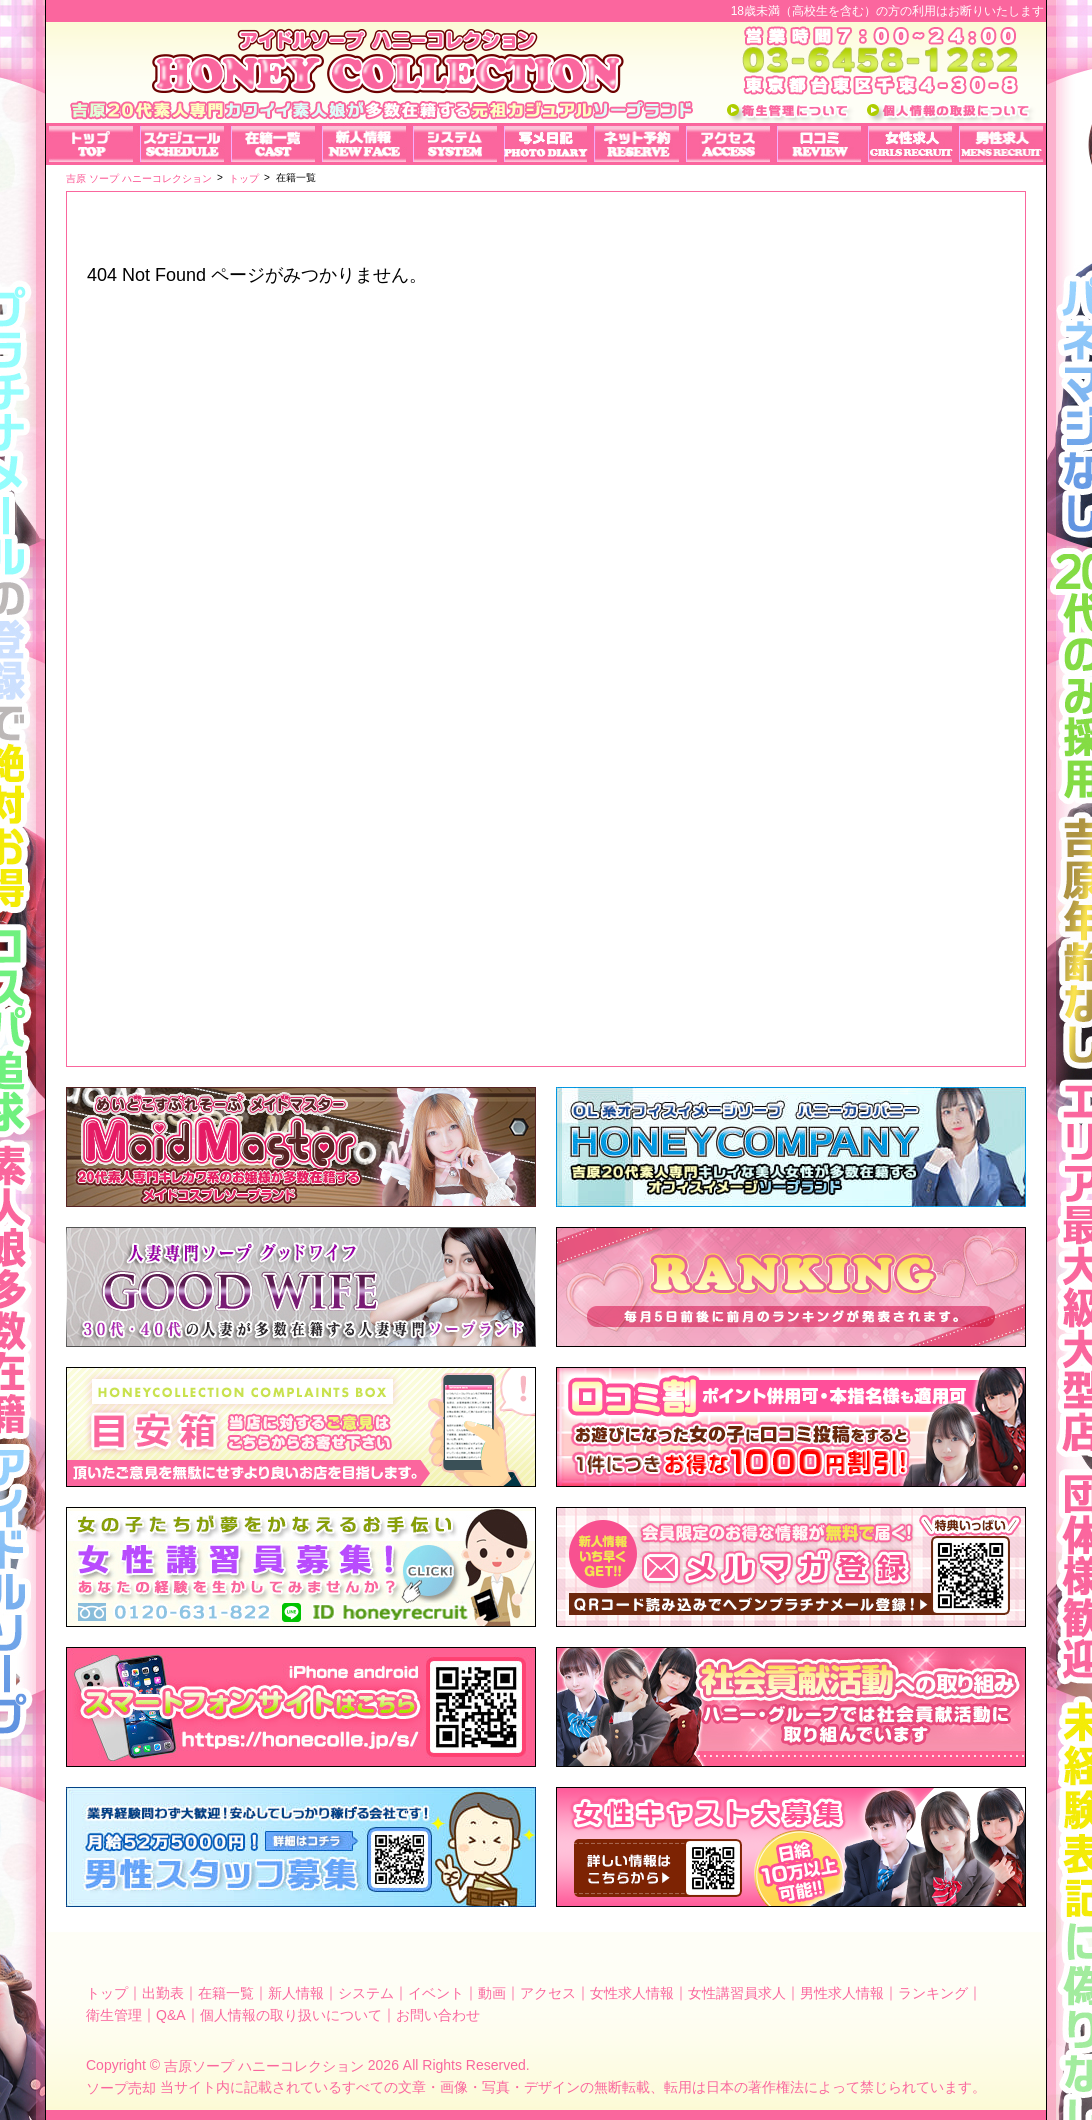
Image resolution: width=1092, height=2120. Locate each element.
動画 (492, 1993)
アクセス (548, 1993)
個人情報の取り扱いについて (291, 2014)
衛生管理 (114, 2014)
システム (366, 1993)
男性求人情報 (842, 1993)
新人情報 (296, 1993)
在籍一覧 (226, 1993)
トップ (107, 1993)
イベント (436, 1993)
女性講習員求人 (737, 1993)
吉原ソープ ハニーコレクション (264, 2066)
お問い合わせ (438, 2014)
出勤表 (163, 1993)
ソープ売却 (121, 2088)
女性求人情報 (632, 1993)
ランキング (933, 1993)
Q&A (171, 2014)
